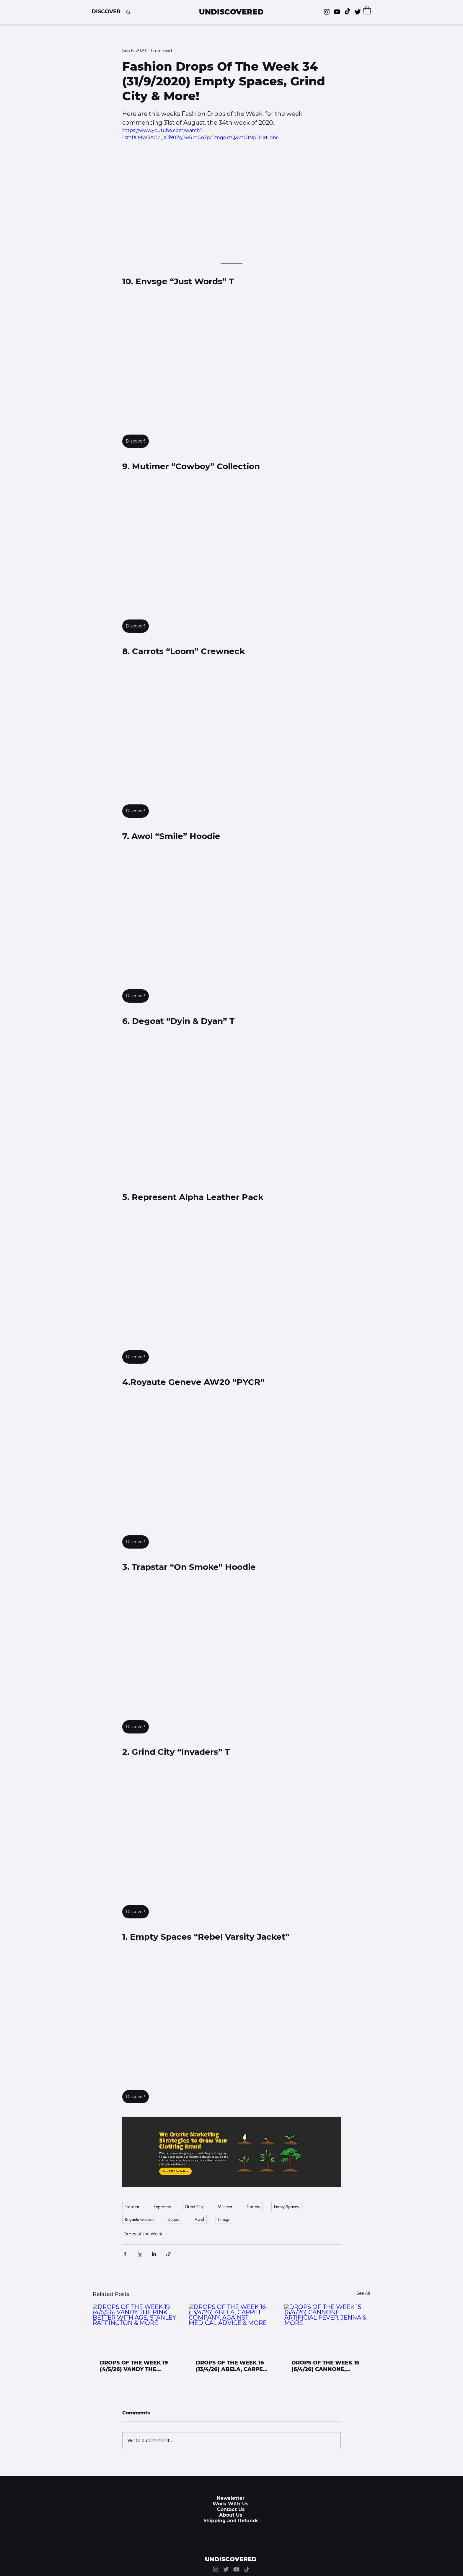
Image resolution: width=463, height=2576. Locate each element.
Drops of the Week (142, 2234)
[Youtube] (337, 11)
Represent (162, 2206)
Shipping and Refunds (231, 2520)
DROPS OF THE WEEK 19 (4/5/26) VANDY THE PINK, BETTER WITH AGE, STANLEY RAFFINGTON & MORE (135, 2365)
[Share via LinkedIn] (154, 2254)
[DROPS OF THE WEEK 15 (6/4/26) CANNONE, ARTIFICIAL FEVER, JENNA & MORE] (327, 2328)
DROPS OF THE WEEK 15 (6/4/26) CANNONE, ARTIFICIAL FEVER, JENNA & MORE (325, 2365)
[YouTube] (236, 2569)
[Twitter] (357, 11)
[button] (106, 11)
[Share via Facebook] (125, 2254)
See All (363, 2293)
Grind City (194, 2206)
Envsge (224, 2219)
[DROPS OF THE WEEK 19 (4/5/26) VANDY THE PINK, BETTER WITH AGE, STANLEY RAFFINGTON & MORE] (136, 2328)
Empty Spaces (286, 2206)
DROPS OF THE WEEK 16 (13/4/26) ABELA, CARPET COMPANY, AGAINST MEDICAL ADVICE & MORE (231, 2365)
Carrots (253, 2206)
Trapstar (132, 2206)
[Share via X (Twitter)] (139, 2254)
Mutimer (225, 2206)
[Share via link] (168, 2254)
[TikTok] (347, 11)
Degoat (174, 2219)
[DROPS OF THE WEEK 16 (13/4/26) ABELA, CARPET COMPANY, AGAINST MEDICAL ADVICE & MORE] (232, 2328)
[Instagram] (326, 11)
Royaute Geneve (139, 2219)
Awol (199, 2219)
